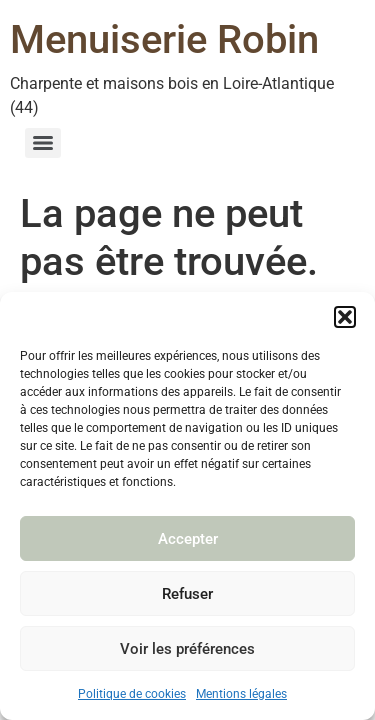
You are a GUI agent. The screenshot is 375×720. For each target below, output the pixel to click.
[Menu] (43, 143)
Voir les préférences (187, 649)
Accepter (188, 539)
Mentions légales (241, 694)
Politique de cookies (132, 694)
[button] (345, 317)
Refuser (187, 594)
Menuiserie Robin (164, 39)
